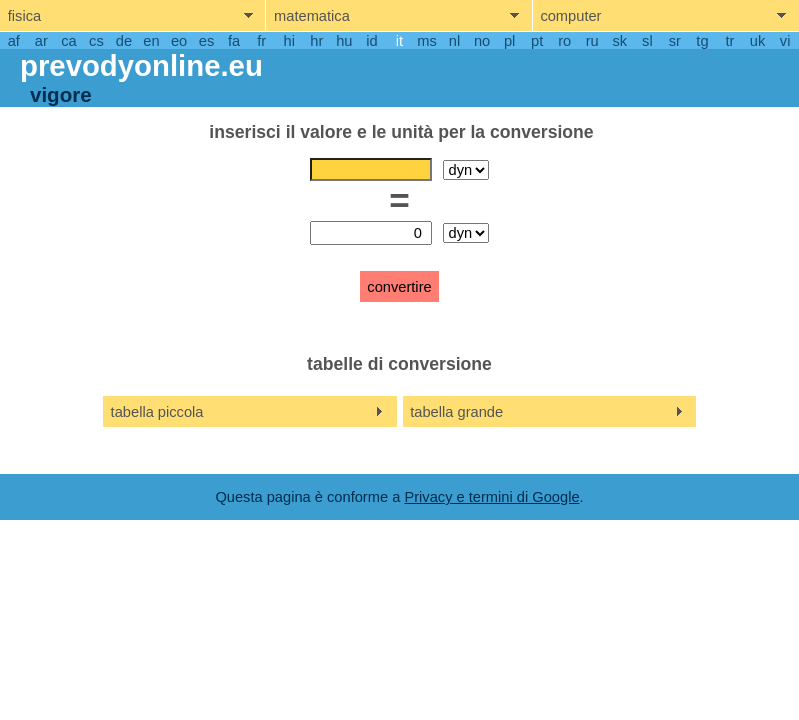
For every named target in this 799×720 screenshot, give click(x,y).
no (482, 41)
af (14, 41)
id (371, 41)
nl (454, 41)
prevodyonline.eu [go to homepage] (141, 65)
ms (427, 41)
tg (702, 41)
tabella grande (456, 412)
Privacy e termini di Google (491, 497)
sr (675, 41)
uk (757, 41)
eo (179, 41)
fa (234, 41)
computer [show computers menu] (570, 16)
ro (564, 41)
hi (289, 41)
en (151, 41)
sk (619, 41)
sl (647, 41)
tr (730, 41)
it (399, 41)
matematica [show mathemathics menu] (312, 16)
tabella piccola (157, 412)
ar (41, 41)
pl (509, 41)
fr (261, 41)
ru (592, 41)
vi (785, 41)
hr (316, 41)
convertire (399, 287)
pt (537, 41)
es (206, 41)
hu (344, 41)
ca (68, 41)
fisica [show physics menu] (24, 16)
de (124, 41)
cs (96, 41)
